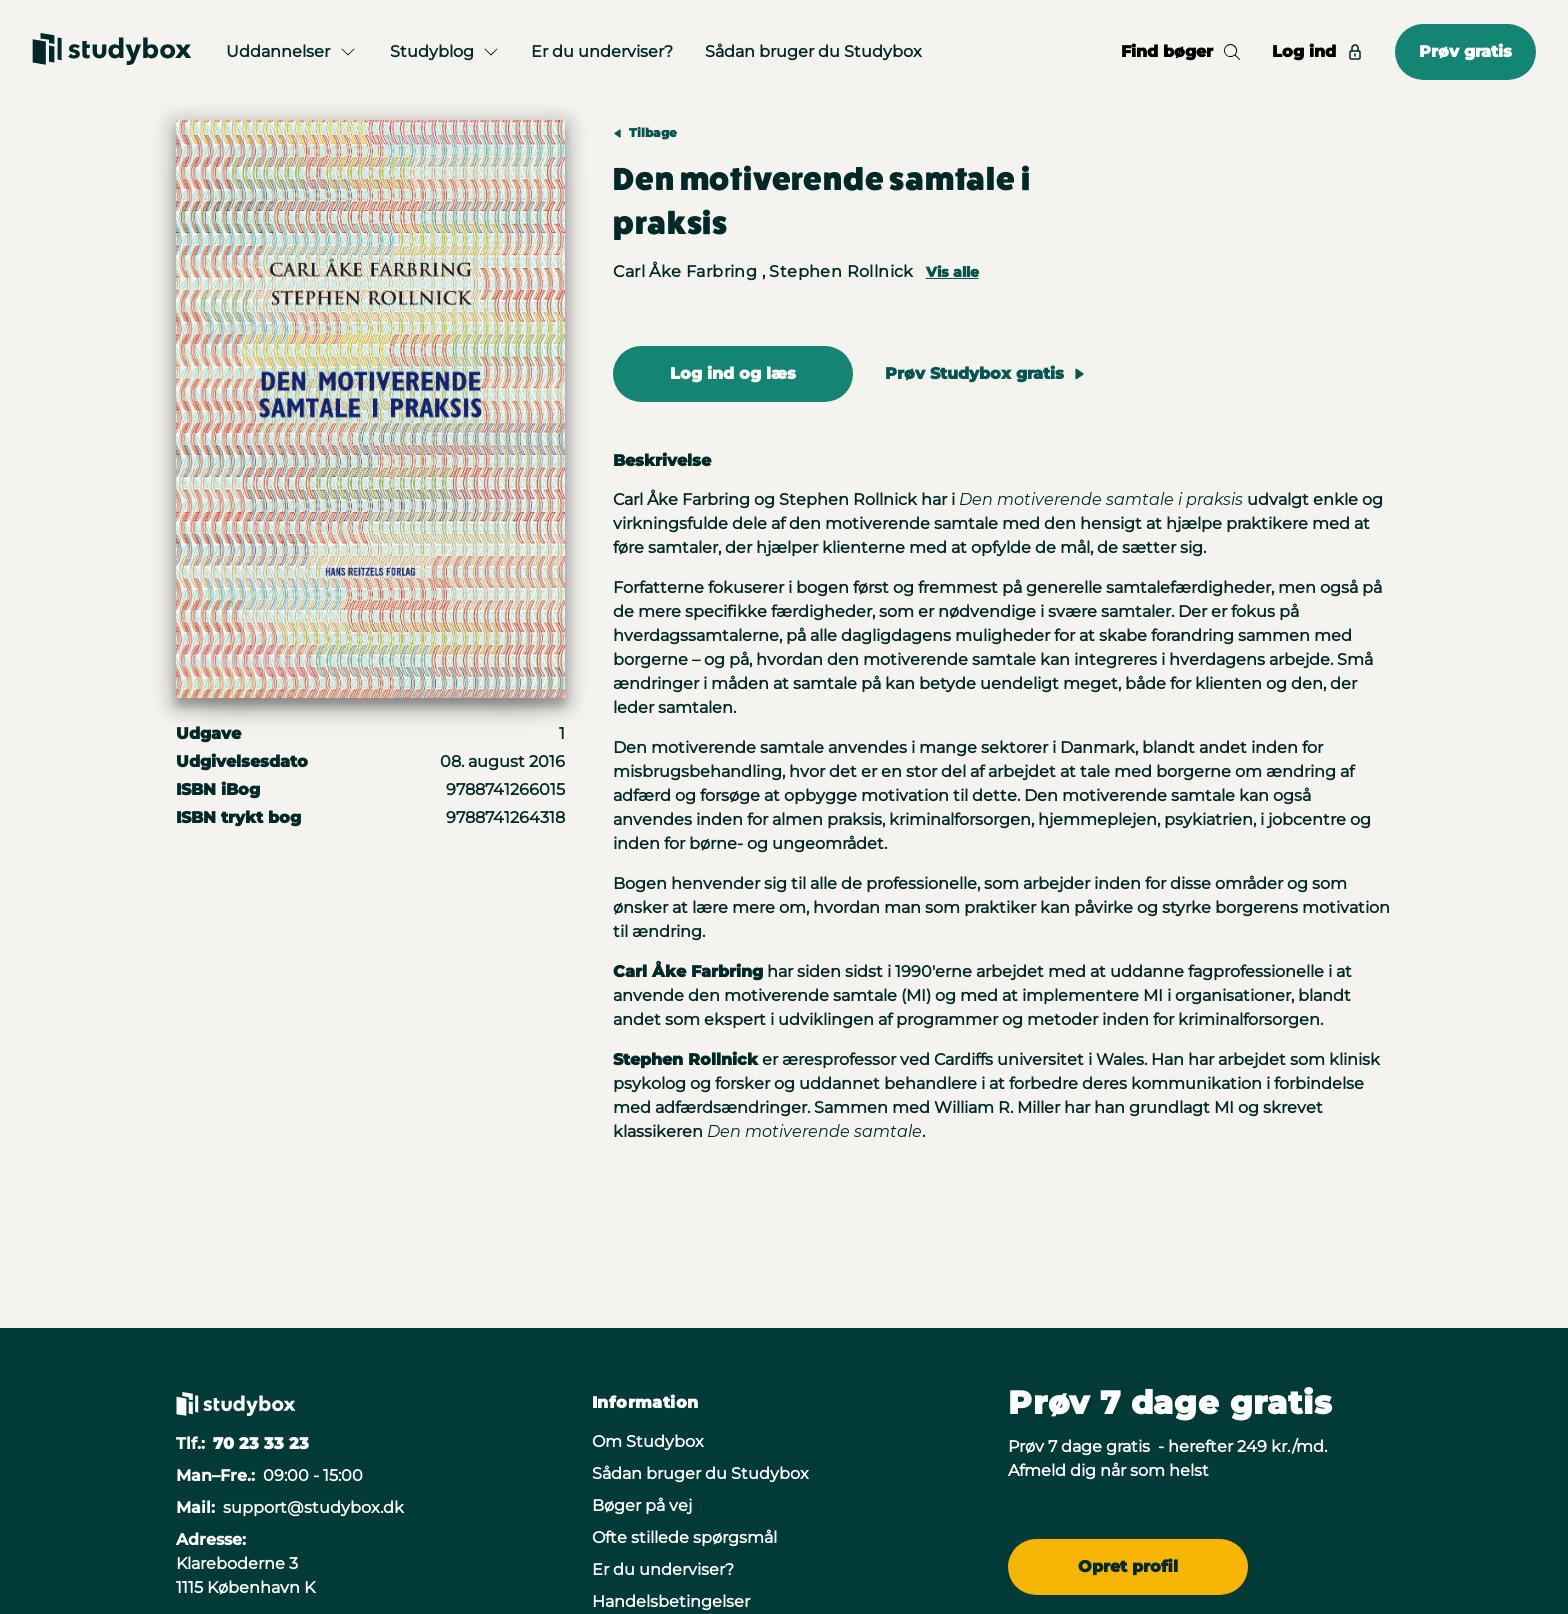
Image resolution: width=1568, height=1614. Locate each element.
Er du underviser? (602, 51)
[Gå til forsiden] (112, 52)
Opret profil (1128, 1566)
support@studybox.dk (313, 1507)
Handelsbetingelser (671, 1601)
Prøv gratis (1465, 51)
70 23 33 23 (261, 1443)
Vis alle (952, 272)
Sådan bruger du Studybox (813, 51)
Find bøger (1180, 51)
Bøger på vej (642, 1505)
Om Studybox (648, 1441)
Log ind (1317, 51)
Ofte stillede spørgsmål (684, 1537)
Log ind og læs (733, 373)
